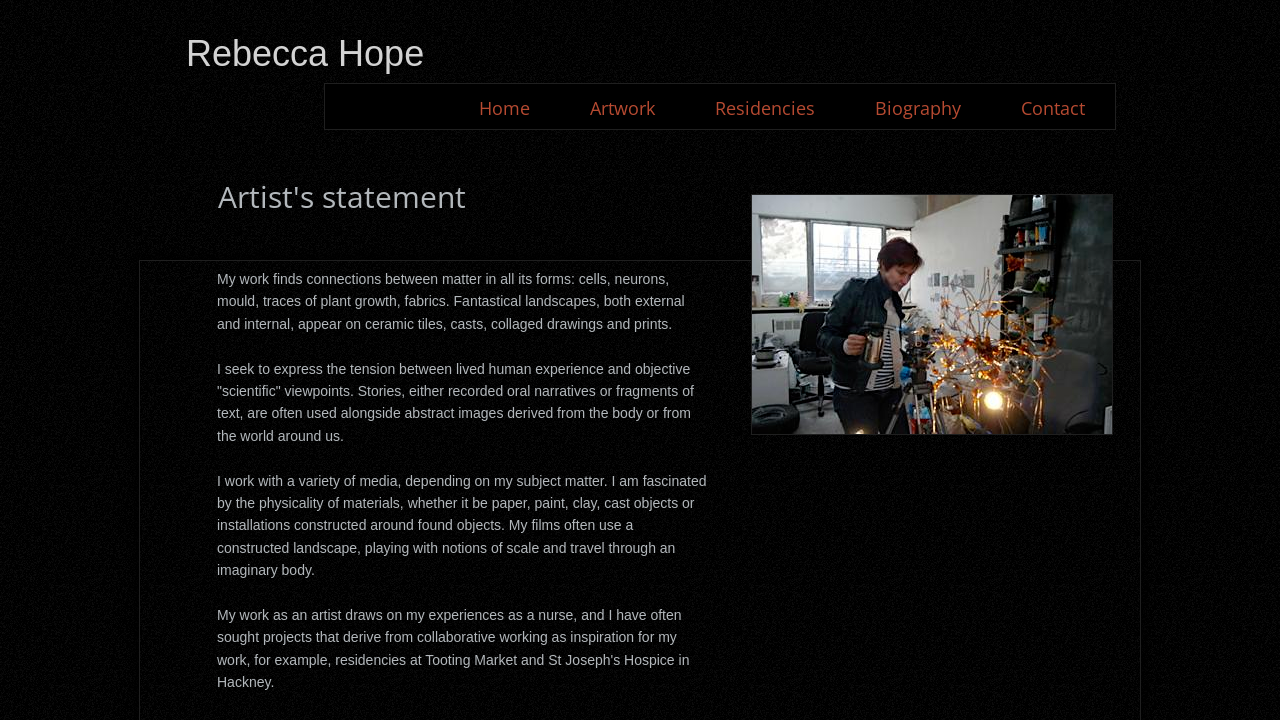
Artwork (622, 108)
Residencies (765, 108)
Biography (918, 108)
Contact (1053, 108)
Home (504, 108)
